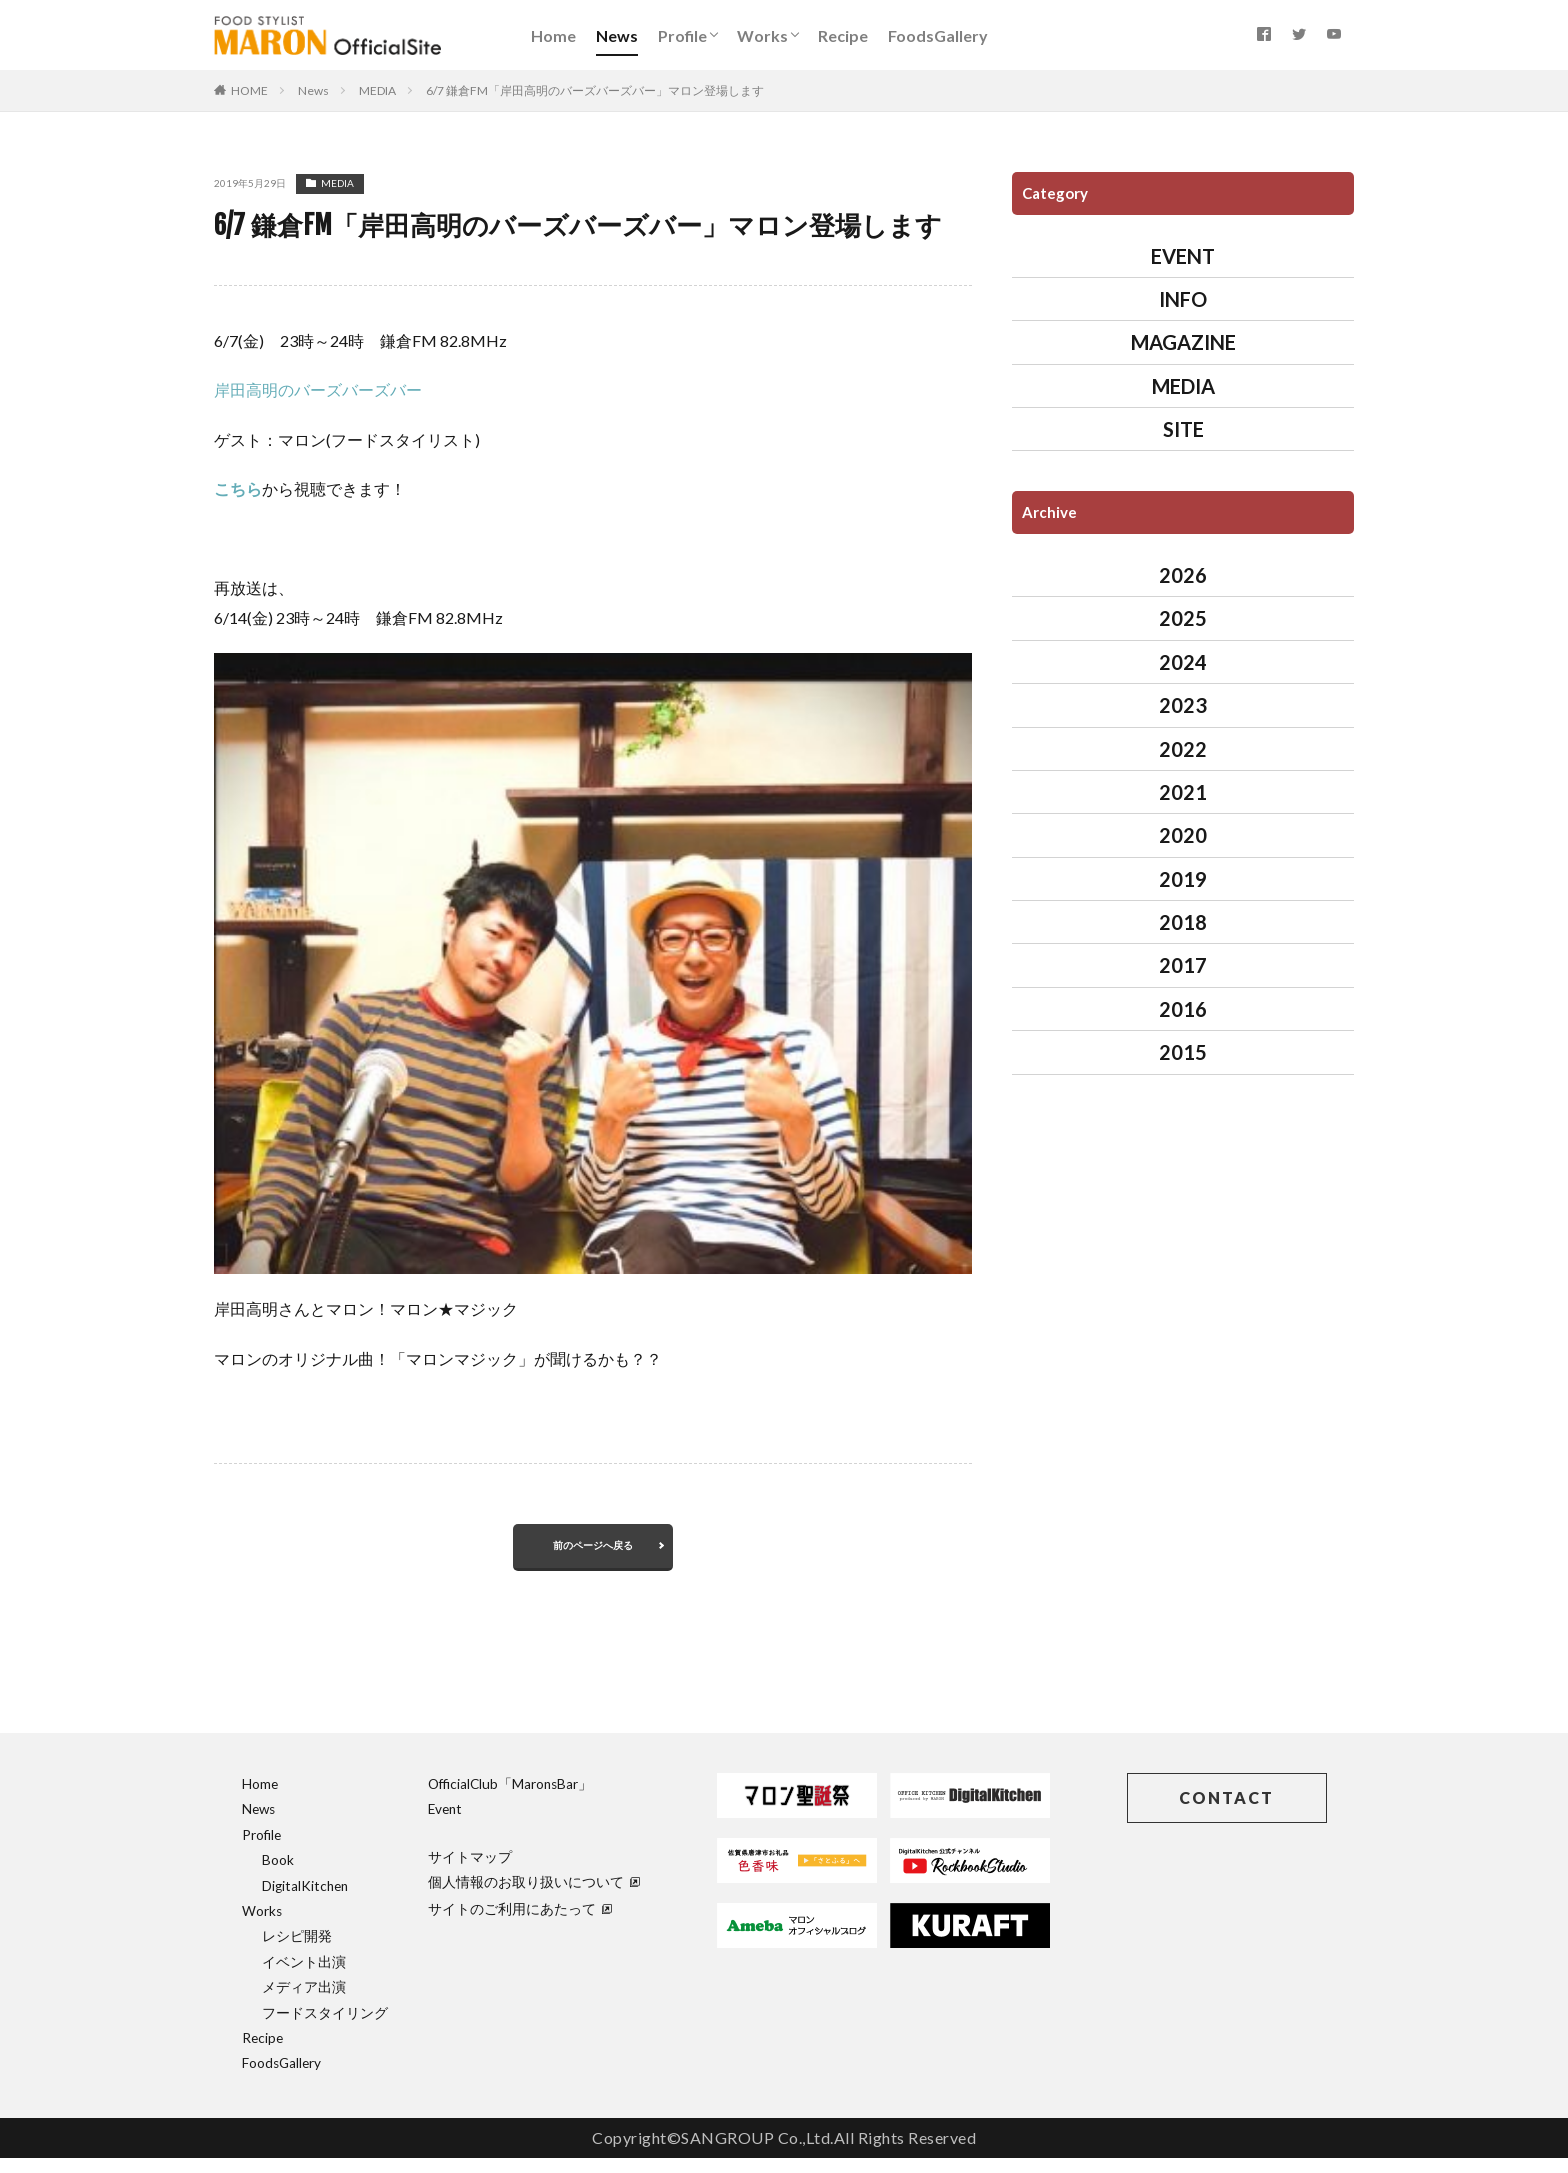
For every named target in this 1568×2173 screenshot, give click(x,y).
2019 (1183, 879)
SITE (1183, 429)
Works (762, 35)
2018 (1183, 922)
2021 (1183, 792)
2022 (1183, 749)
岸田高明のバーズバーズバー (318, 389)
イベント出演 (304, 1977)
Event (445, 1824)
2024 (1183, 662)
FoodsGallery (938, 35)
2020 (1183, 835)
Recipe (843, 35)
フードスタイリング (325, 2028)
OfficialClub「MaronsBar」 (510, 1799)
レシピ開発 (297, 1951)
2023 (1183, 705)
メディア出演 (304, 2002)
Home (553, 35)
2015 (1183, 1052)
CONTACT (1226, 1812)
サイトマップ (470, 1872)
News (617, 35)
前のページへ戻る (593, 1552)
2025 (1183, 618)
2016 (1183, 1009)
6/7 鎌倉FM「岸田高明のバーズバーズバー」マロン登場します (595, 90)
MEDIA (377, 90)
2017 (1183, 965)
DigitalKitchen (305, 1901)
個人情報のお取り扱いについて (534, 1897)
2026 (1183, 575)
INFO (1183, 299)
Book (278, 1875)
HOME (249, 90)
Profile (682, 35)
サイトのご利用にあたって (520, 1924)
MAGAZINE (1183, 342)
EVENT (1183, 256)
